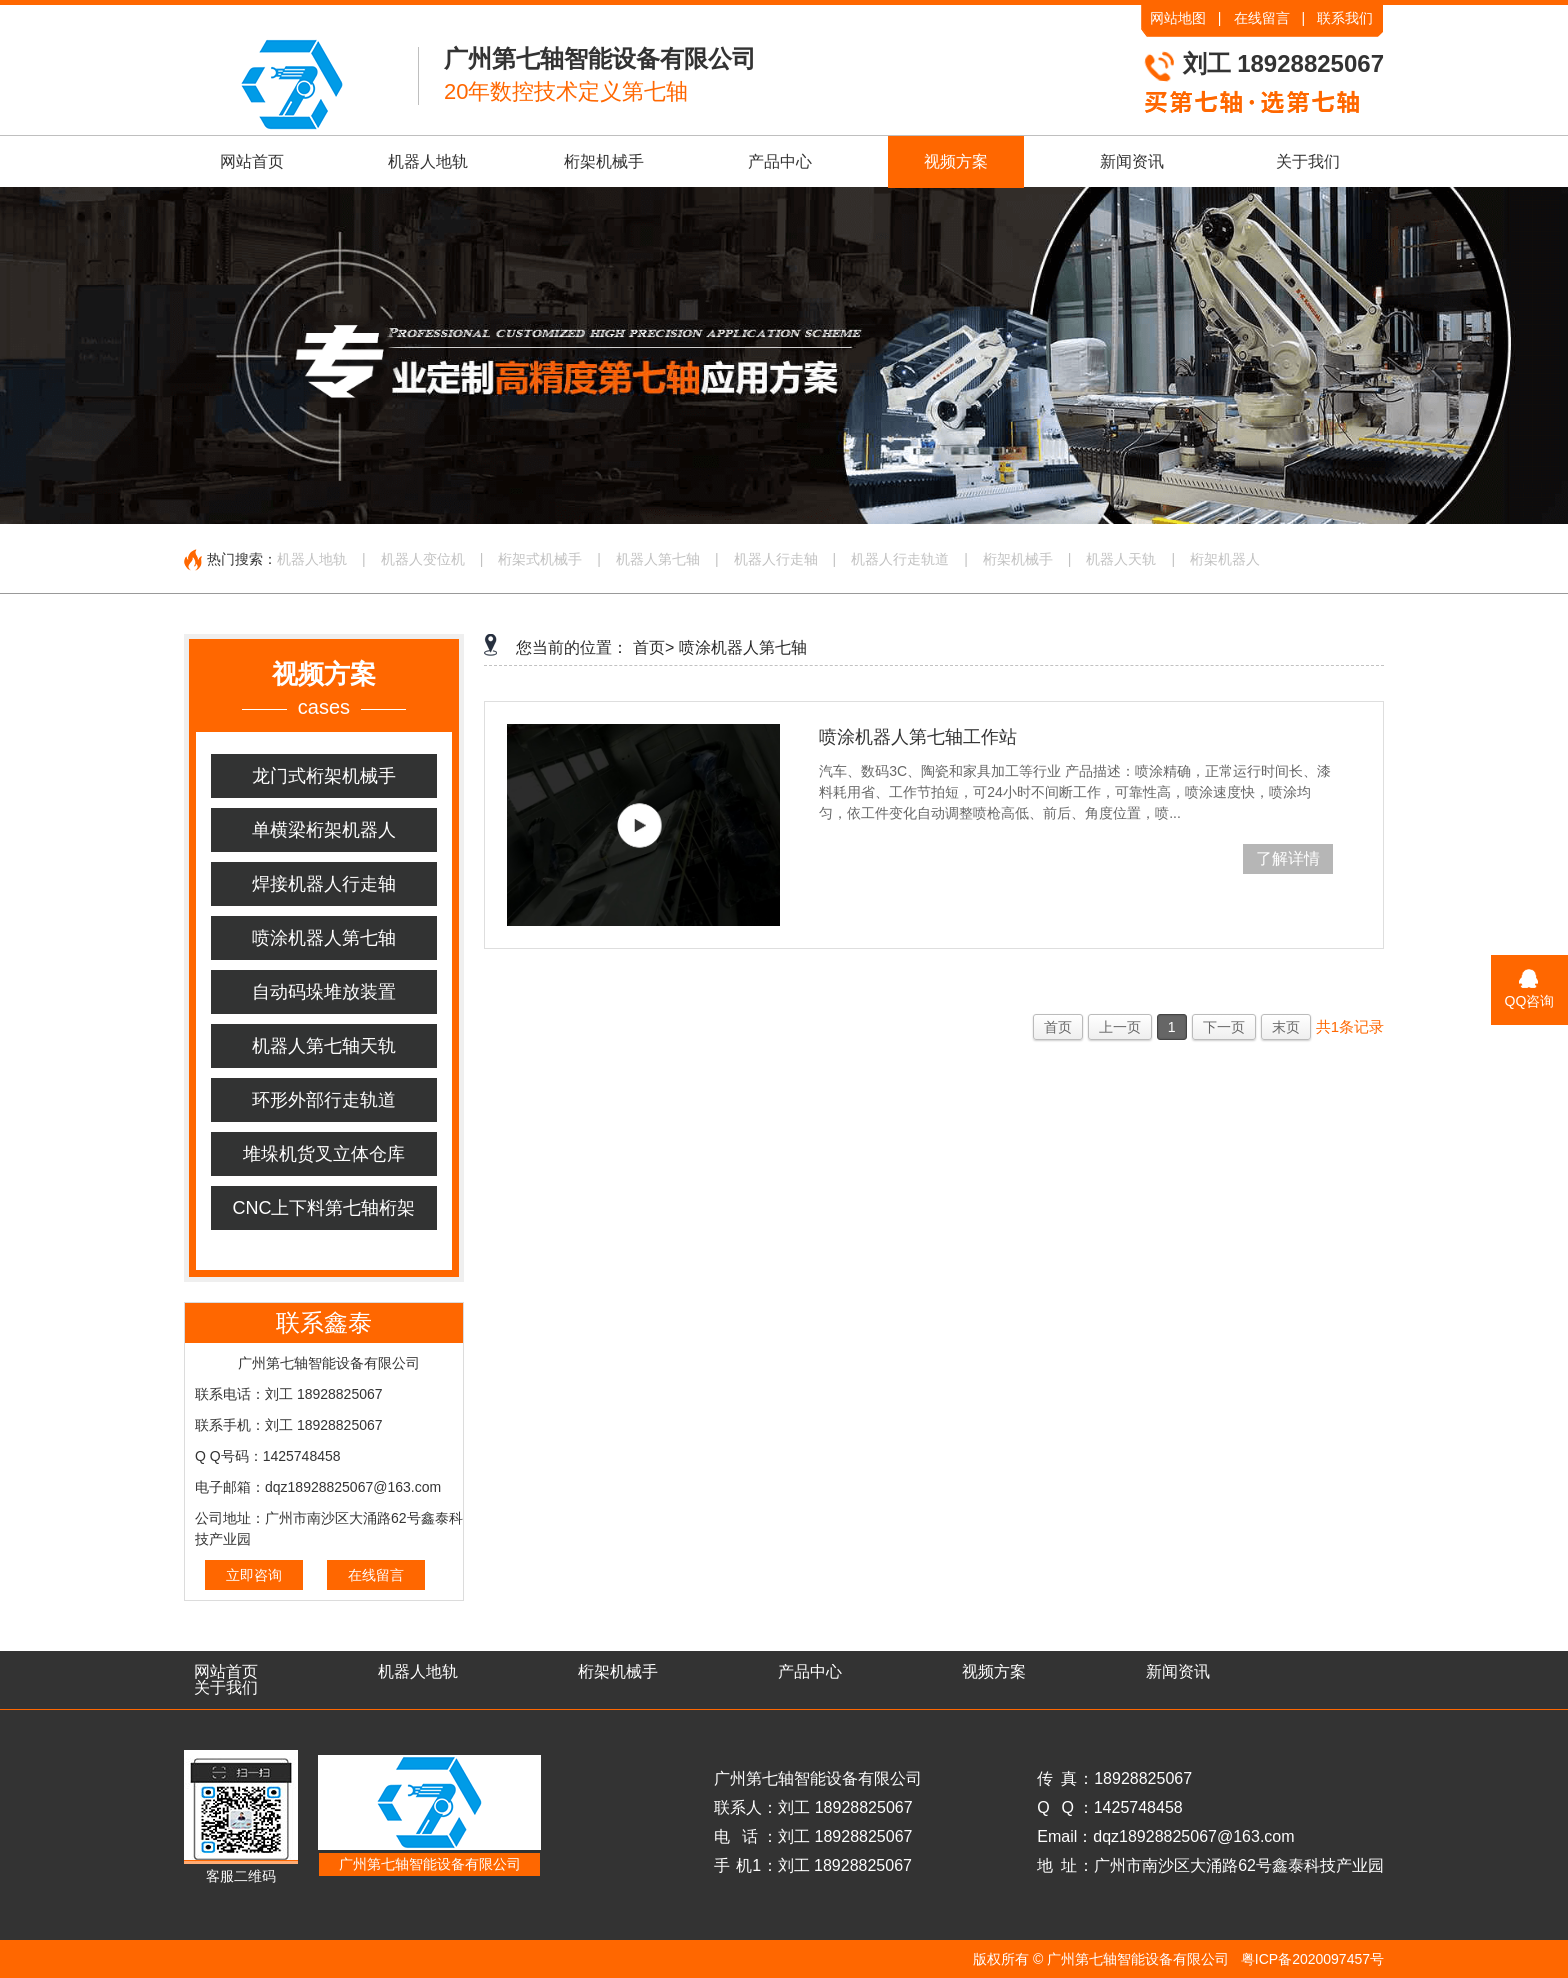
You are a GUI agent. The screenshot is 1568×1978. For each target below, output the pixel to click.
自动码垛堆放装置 (324, 992)
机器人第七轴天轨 (324, 1046)
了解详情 (1288, 858)
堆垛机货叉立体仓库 (324, 1154)
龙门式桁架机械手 (324, 776)
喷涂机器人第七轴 (324, 938)
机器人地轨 (428, 161)
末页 (1286, 1027)
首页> (653, 647)
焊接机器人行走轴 (324, 884)
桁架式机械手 (540, 559)
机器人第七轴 (658, 559)
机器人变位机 (423, 559)
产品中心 (780, 161)
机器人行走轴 (776, 559)
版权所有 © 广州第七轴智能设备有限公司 (1101, 1959)
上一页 (1120, 1027)
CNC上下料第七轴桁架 (324, 1208)
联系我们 (1345, 18)
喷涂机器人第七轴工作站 (918, 737)
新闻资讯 (1132, 161)
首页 (1058, 1027)
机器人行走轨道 (900, 559)
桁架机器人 (1225, 559)
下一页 (1224, 1027)
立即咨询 (254, 1575)
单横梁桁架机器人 (324, 830)
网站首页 (252, 161)
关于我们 (1308, 161)
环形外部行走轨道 (324, 1100)
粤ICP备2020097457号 (1312, 1959)
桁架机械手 (604, 161)
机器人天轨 (1121, 559)
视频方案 (956, 161)
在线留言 (1262, 18)
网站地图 (1178, 18)
